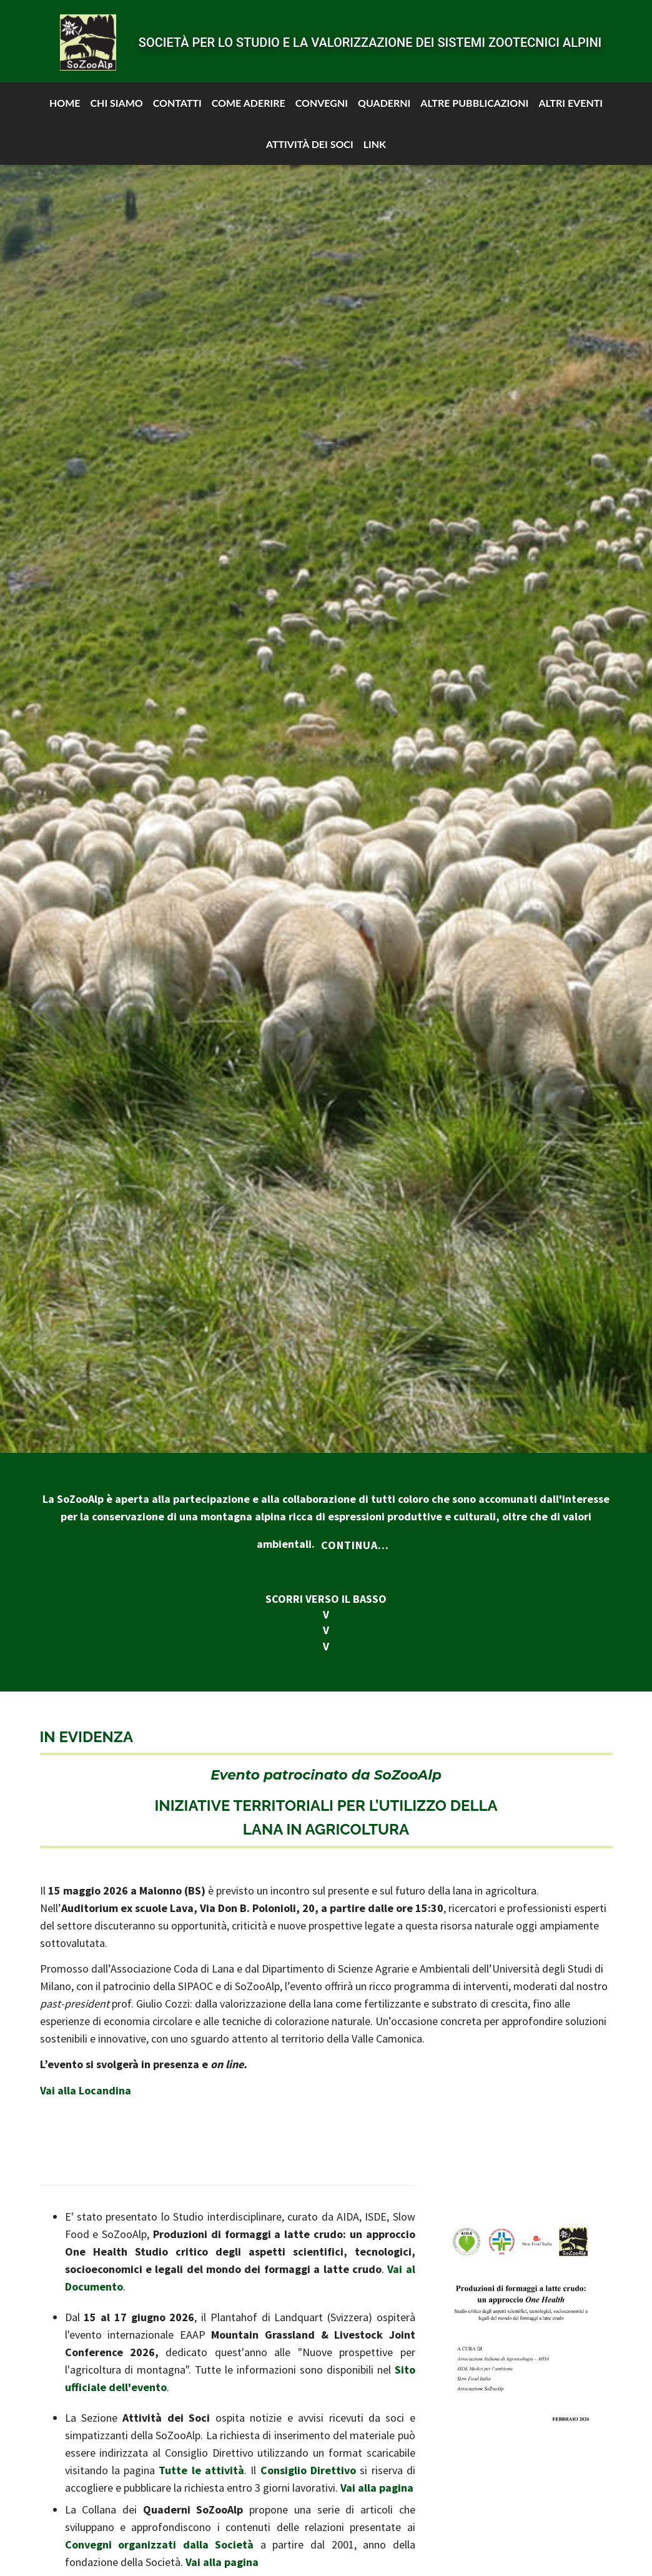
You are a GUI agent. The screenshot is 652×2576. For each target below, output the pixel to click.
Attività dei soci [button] (309, 137)
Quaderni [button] (384, 95)
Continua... (355, 1545)
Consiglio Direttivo (308, 2470)
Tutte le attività (201, 2470)
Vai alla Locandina (85, 2090)
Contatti (177, 95)
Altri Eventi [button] (570, 95)
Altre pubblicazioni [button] (474, 95)
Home (65, 95)
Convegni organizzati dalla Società (159, 2544)
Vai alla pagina (376, 2487)
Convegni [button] (322, 95)
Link (375, 137)
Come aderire (248, 95)
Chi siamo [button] (116, 95)
